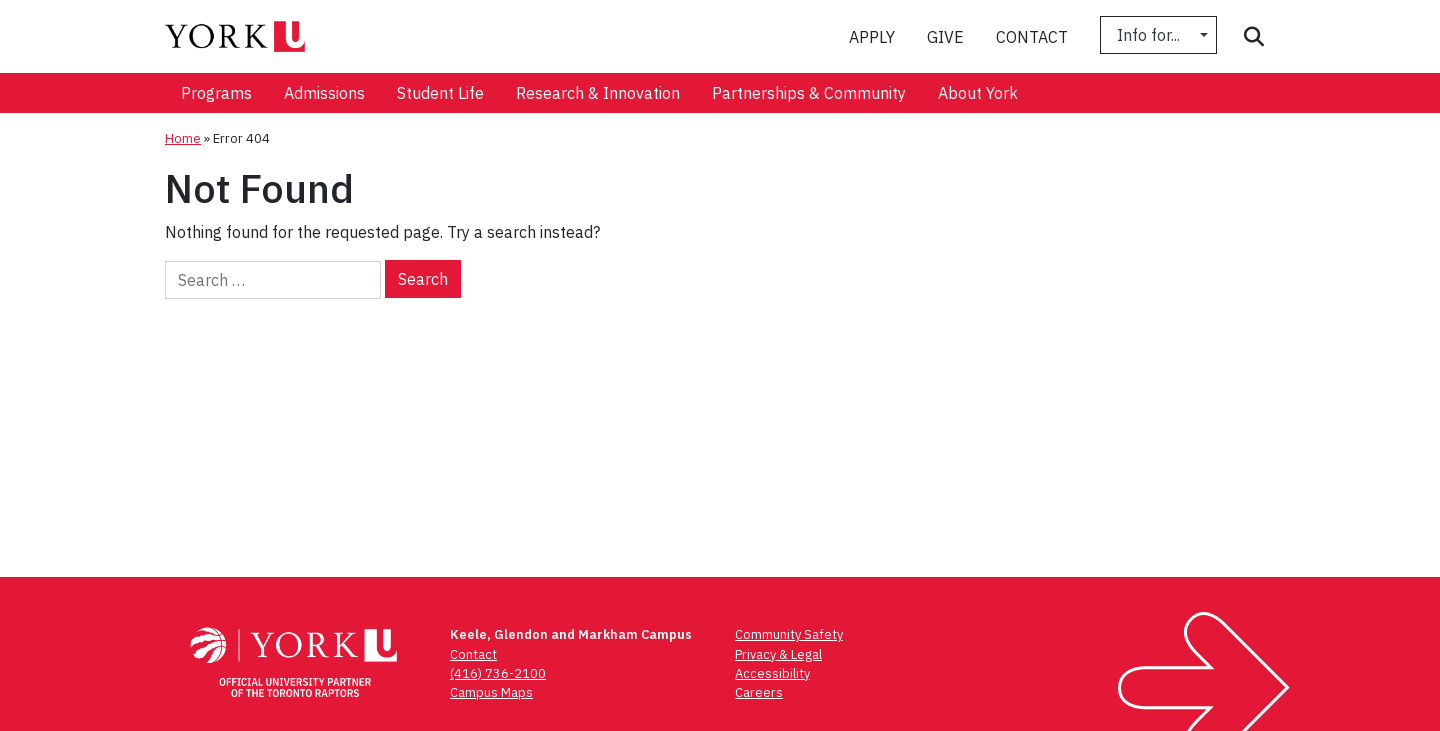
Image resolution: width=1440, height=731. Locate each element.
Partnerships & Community (809, 93)
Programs (216, 93)
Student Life (440, 93)
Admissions (324, 93)
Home (183, 138)
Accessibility (772, 673)
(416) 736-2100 (498, 673)
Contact (1032, 37)
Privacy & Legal (778, 654)
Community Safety (789, 634)
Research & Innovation (598, 93)
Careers (759, 692)
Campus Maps (491, 692)
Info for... (1150, 35)
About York (978, 93)
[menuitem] (216, 93)
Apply (872, 37)
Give (945, 37)
